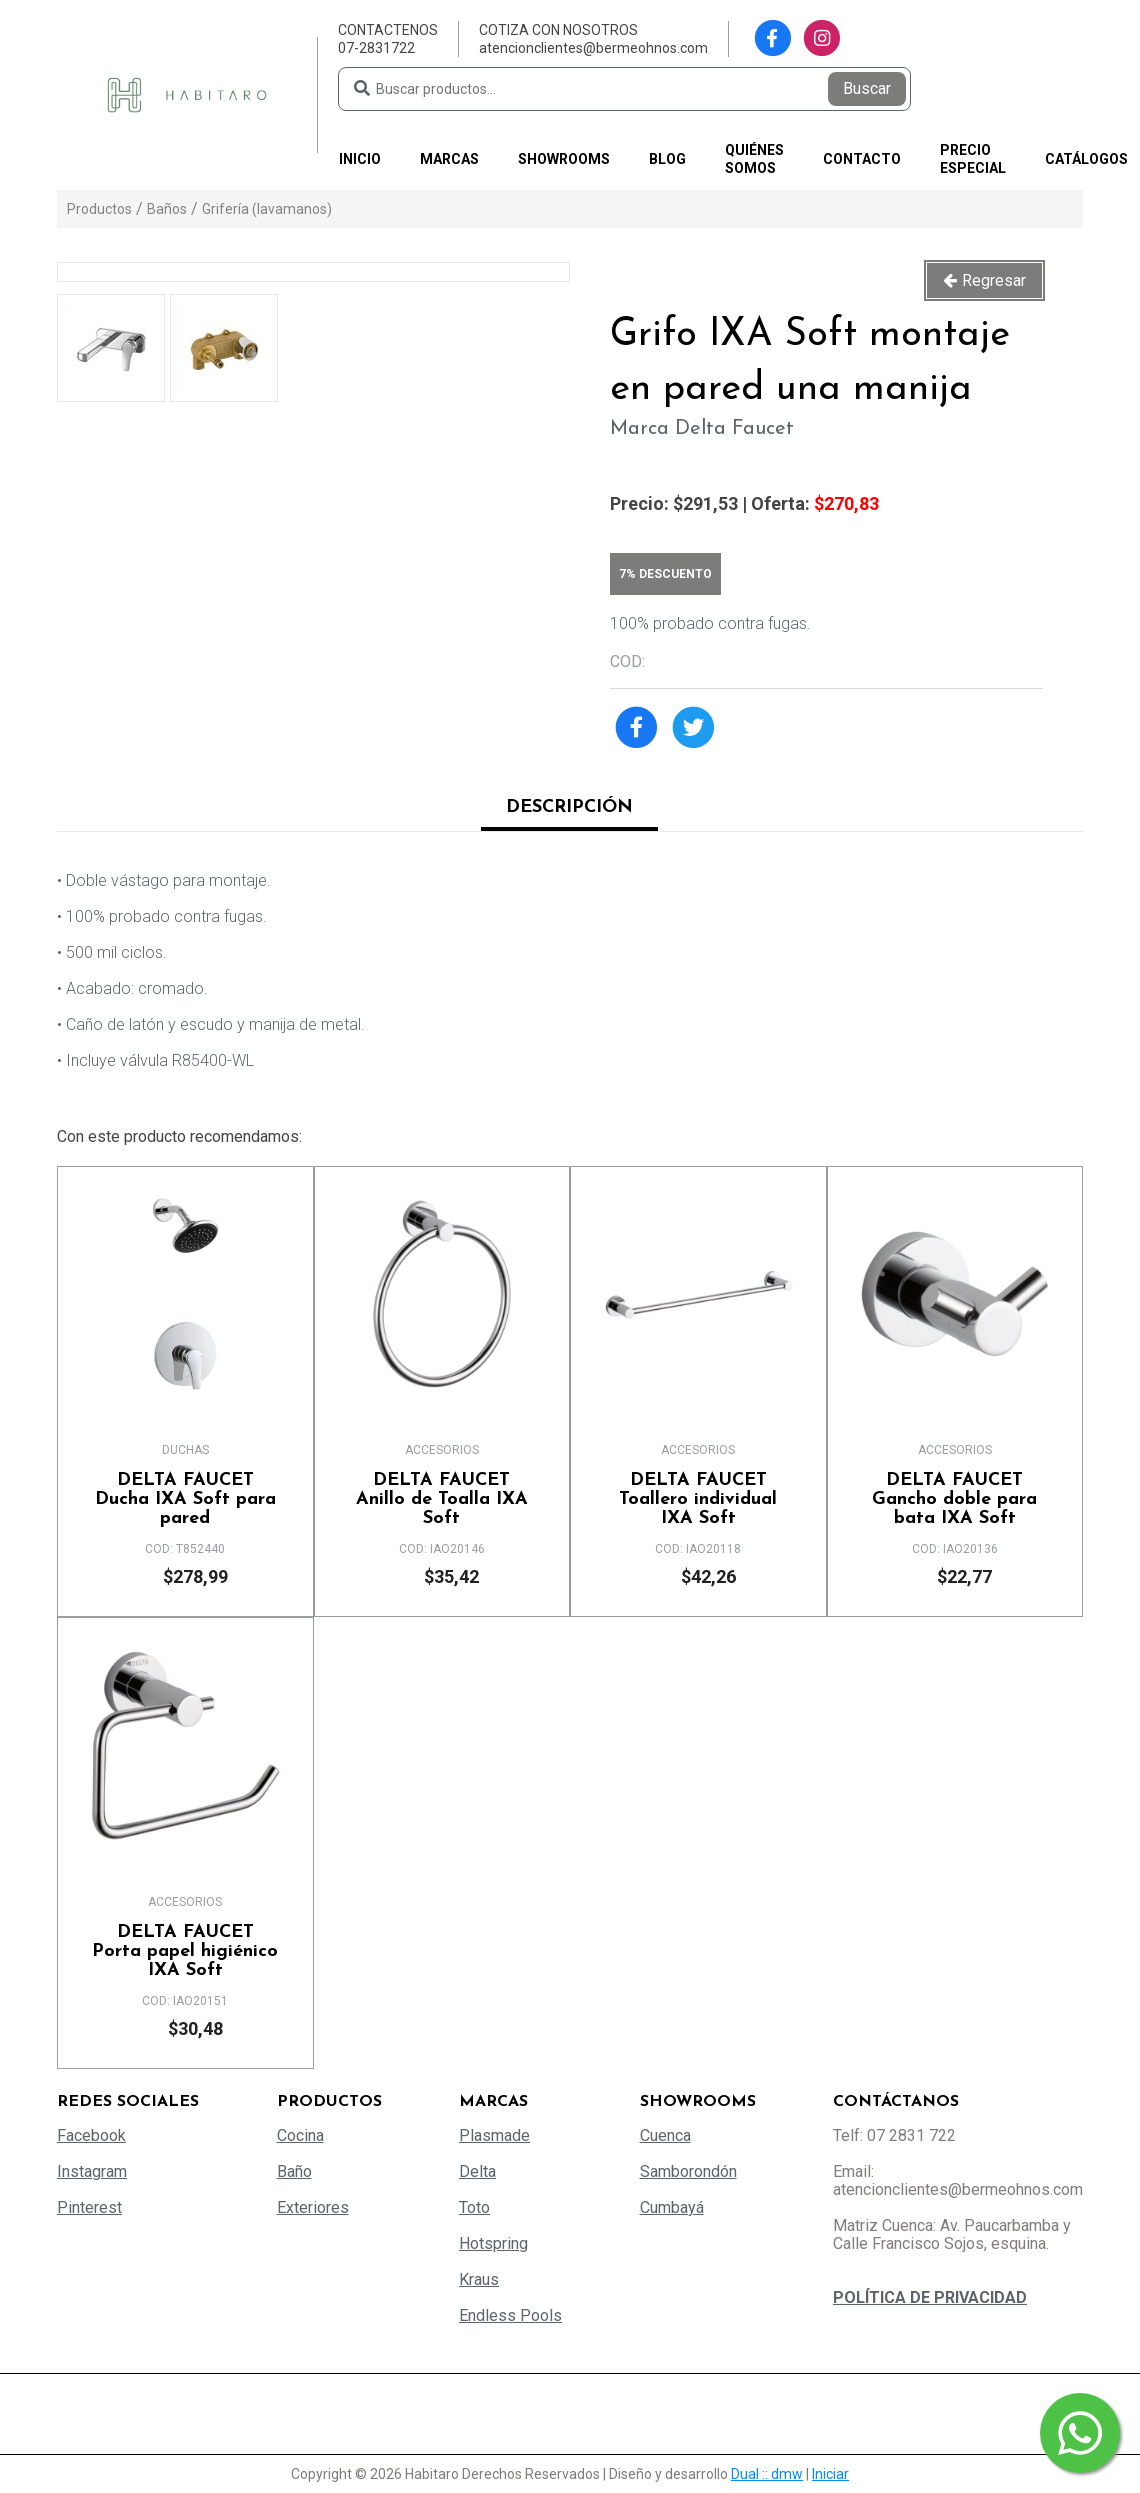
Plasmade (494, 2135)
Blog (667, 159)
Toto (474, 2207)
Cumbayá (672, 2207)
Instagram (92, 2171)
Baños (167, 209)
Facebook (91, 2135)
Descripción (569, 807)
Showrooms (564, 159)
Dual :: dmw (767, 2474)
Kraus (479, 2279)
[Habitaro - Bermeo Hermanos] (187, 93)
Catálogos (1086, 159)
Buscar (867, 88)
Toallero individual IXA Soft (698, 1499)
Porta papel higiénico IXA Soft (185, 1951)
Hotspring (493, 2243)
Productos (99, 209)
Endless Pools (510, 2315)
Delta (477, 2171)
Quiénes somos (754, 159)
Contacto (862, 159)
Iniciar (830, 2474)
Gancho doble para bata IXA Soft (955, 1499)
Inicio (360, 159)
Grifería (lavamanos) (267, 209)
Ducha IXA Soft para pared (185, 1499)
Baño (294, 2171)
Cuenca (665, 2135)
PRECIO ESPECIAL (973, 159)
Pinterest (89, 2207)
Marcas (449, 159)
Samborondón (688, 2171)
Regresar (994, 280)
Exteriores (313, 2207)
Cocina (300, 2135)
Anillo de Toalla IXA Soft (442, 1499)
